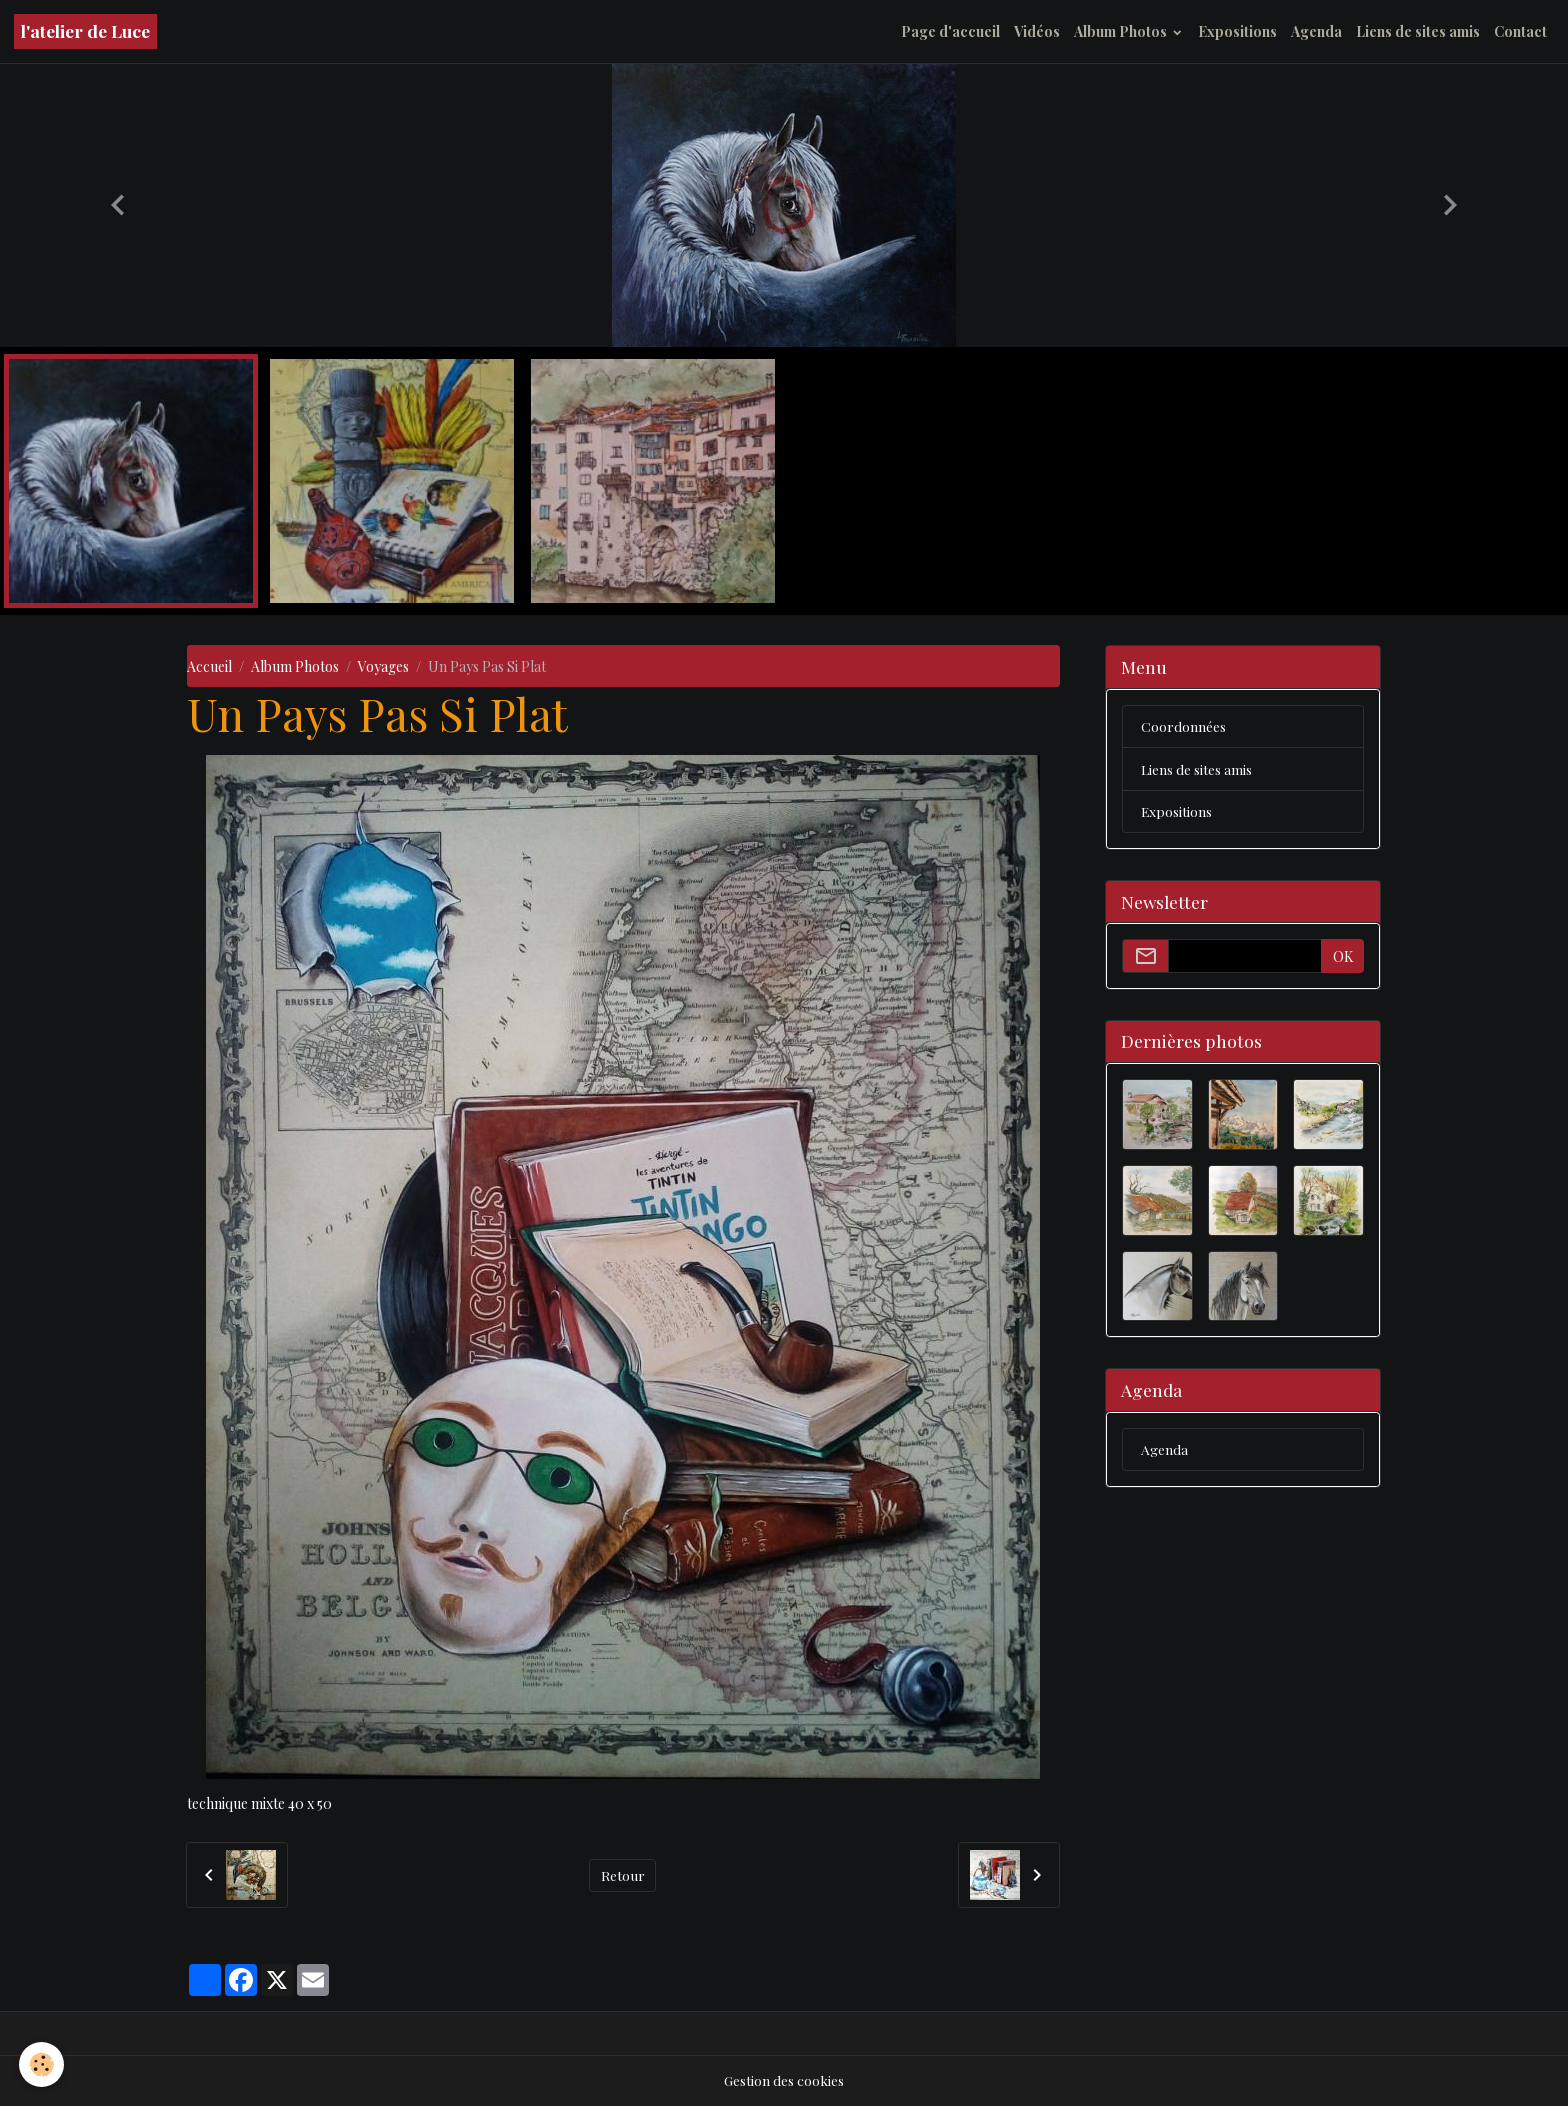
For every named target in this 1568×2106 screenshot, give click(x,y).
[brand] (85, 31)
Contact (1520, 31)
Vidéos (1037, 31)
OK (1343, 957)
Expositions (1237, 31)
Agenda (1316, 31)
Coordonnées (1183, 726)
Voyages (383, 666)
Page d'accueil (950, 31)
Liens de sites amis (1418, 31)
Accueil (209, 666)
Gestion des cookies (784, 2080)
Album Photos (1122, 31)
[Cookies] (42, 2064)
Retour (623, 1874)
